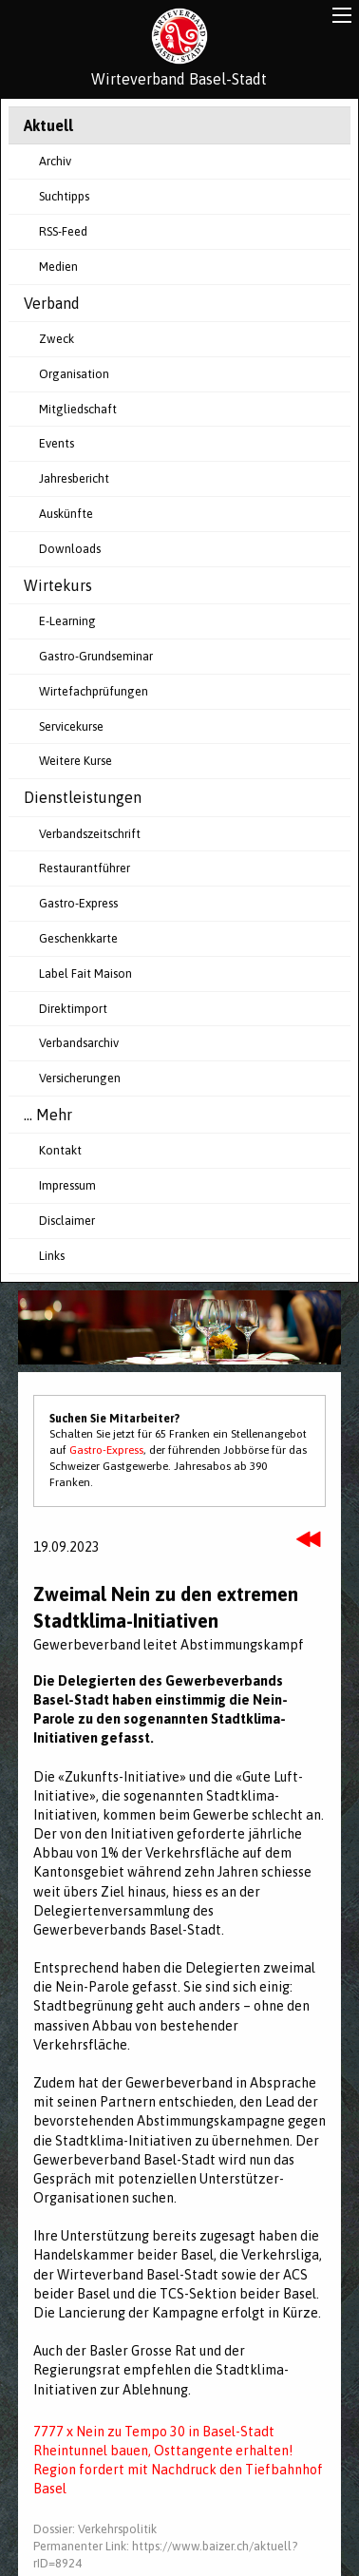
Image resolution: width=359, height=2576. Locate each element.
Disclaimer (67, 1220)
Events (56, 443)
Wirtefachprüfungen (93, 691)
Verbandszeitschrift (90, 834)
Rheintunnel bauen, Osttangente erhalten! (163, 2450)
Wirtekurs (58, 585)
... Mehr (48, 1114)
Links (52, 1256)
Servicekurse (71, 726)
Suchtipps (64, 196)
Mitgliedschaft (78, 409)
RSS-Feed (63, 231)
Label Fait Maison (85, 973)
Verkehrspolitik (117, 2529)
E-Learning (67, 621)
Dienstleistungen (83, 797)
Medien (58, 266)
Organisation (74, 374)
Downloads (70, 549)
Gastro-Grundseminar (96, 656)
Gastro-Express (78, 903)
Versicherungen (80, 1078)
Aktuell (48, 125)
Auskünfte (66, 513)
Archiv (55, 161)
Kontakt (60, 1150)
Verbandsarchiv (79, 1043)
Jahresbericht (74, 478)
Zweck (56, 339)
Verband (52, 303)
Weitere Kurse (75, 761)
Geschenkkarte (78, 938)
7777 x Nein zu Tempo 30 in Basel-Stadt (153, 2431)
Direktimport (73, 1009)
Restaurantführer (84, 868)
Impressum (67, 1185)
